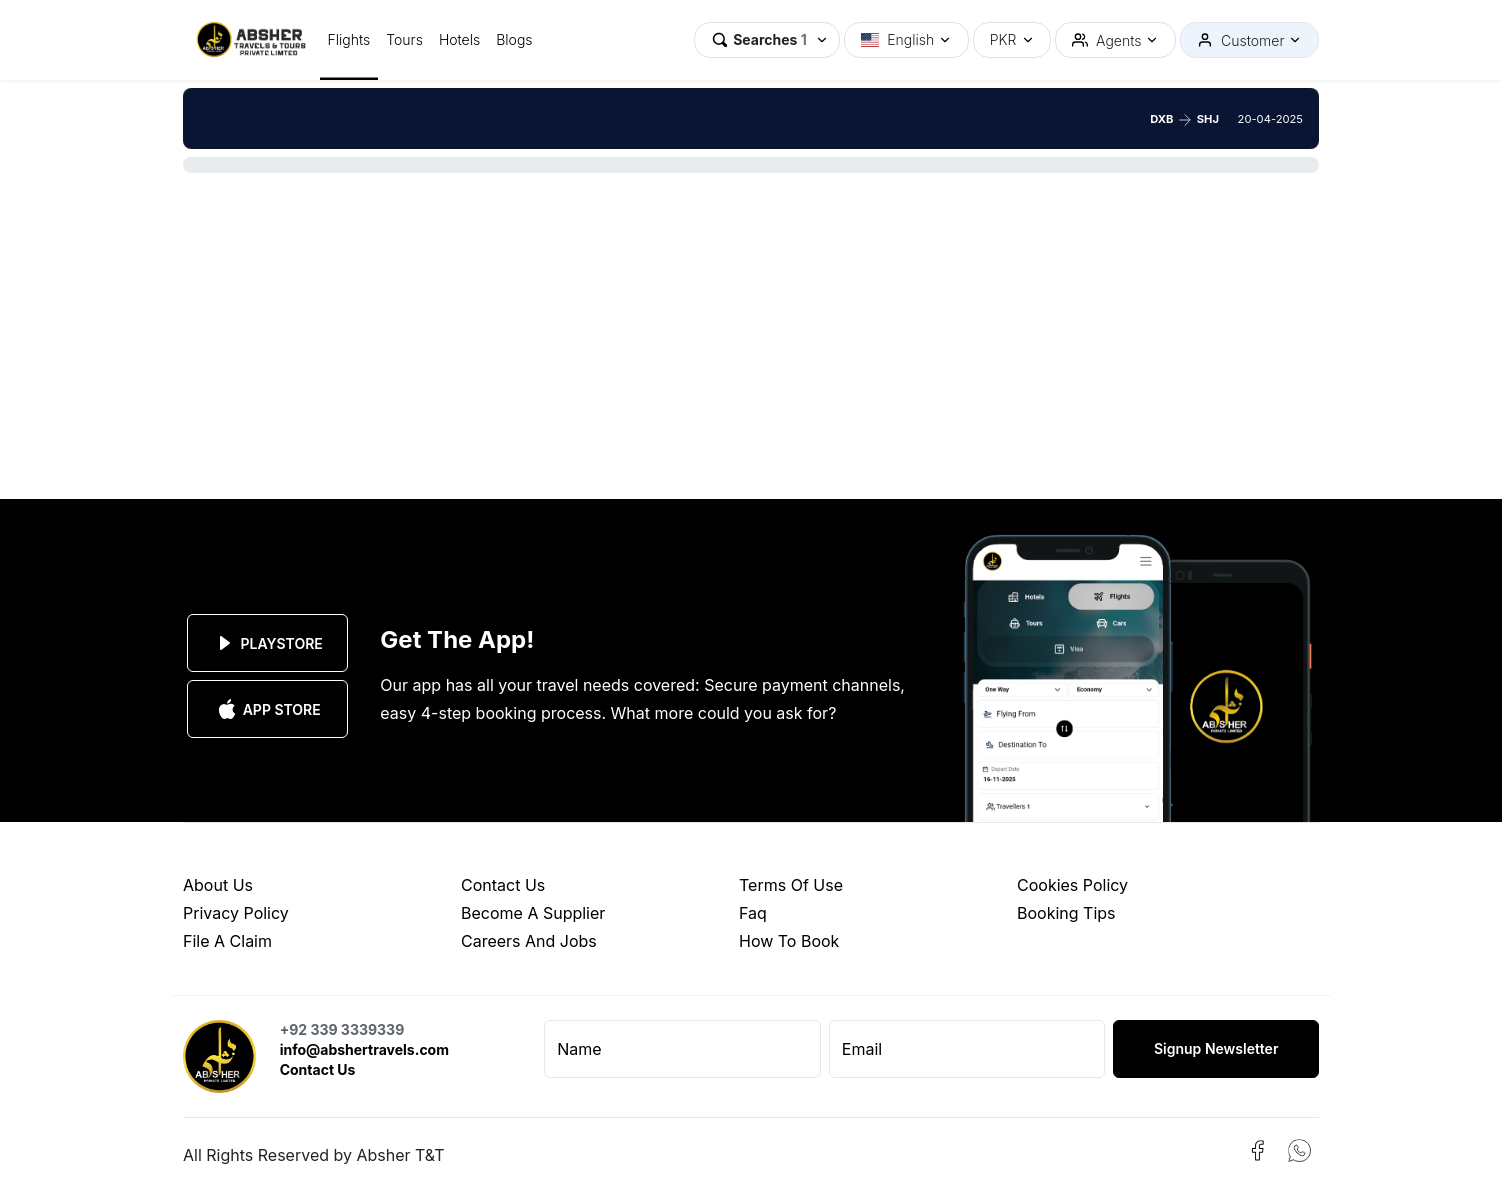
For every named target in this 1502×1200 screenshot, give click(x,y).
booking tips (1066, 913)
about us (218, 885)
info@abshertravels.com (364, 1049)
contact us (503, 885)
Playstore (268, 643)
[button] (767, 40)
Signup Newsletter (1216, 1048)
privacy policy (236, 913)
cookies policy (1072, 885)
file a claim (227, 941)
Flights (349, 39)
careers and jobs (529, 941)
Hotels (459, 39)
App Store (268, 709)
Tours (404, 39)
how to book (789, 941)
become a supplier (533, 913)
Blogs (514, 39)
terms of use (791, 885)
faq (753, 913)
